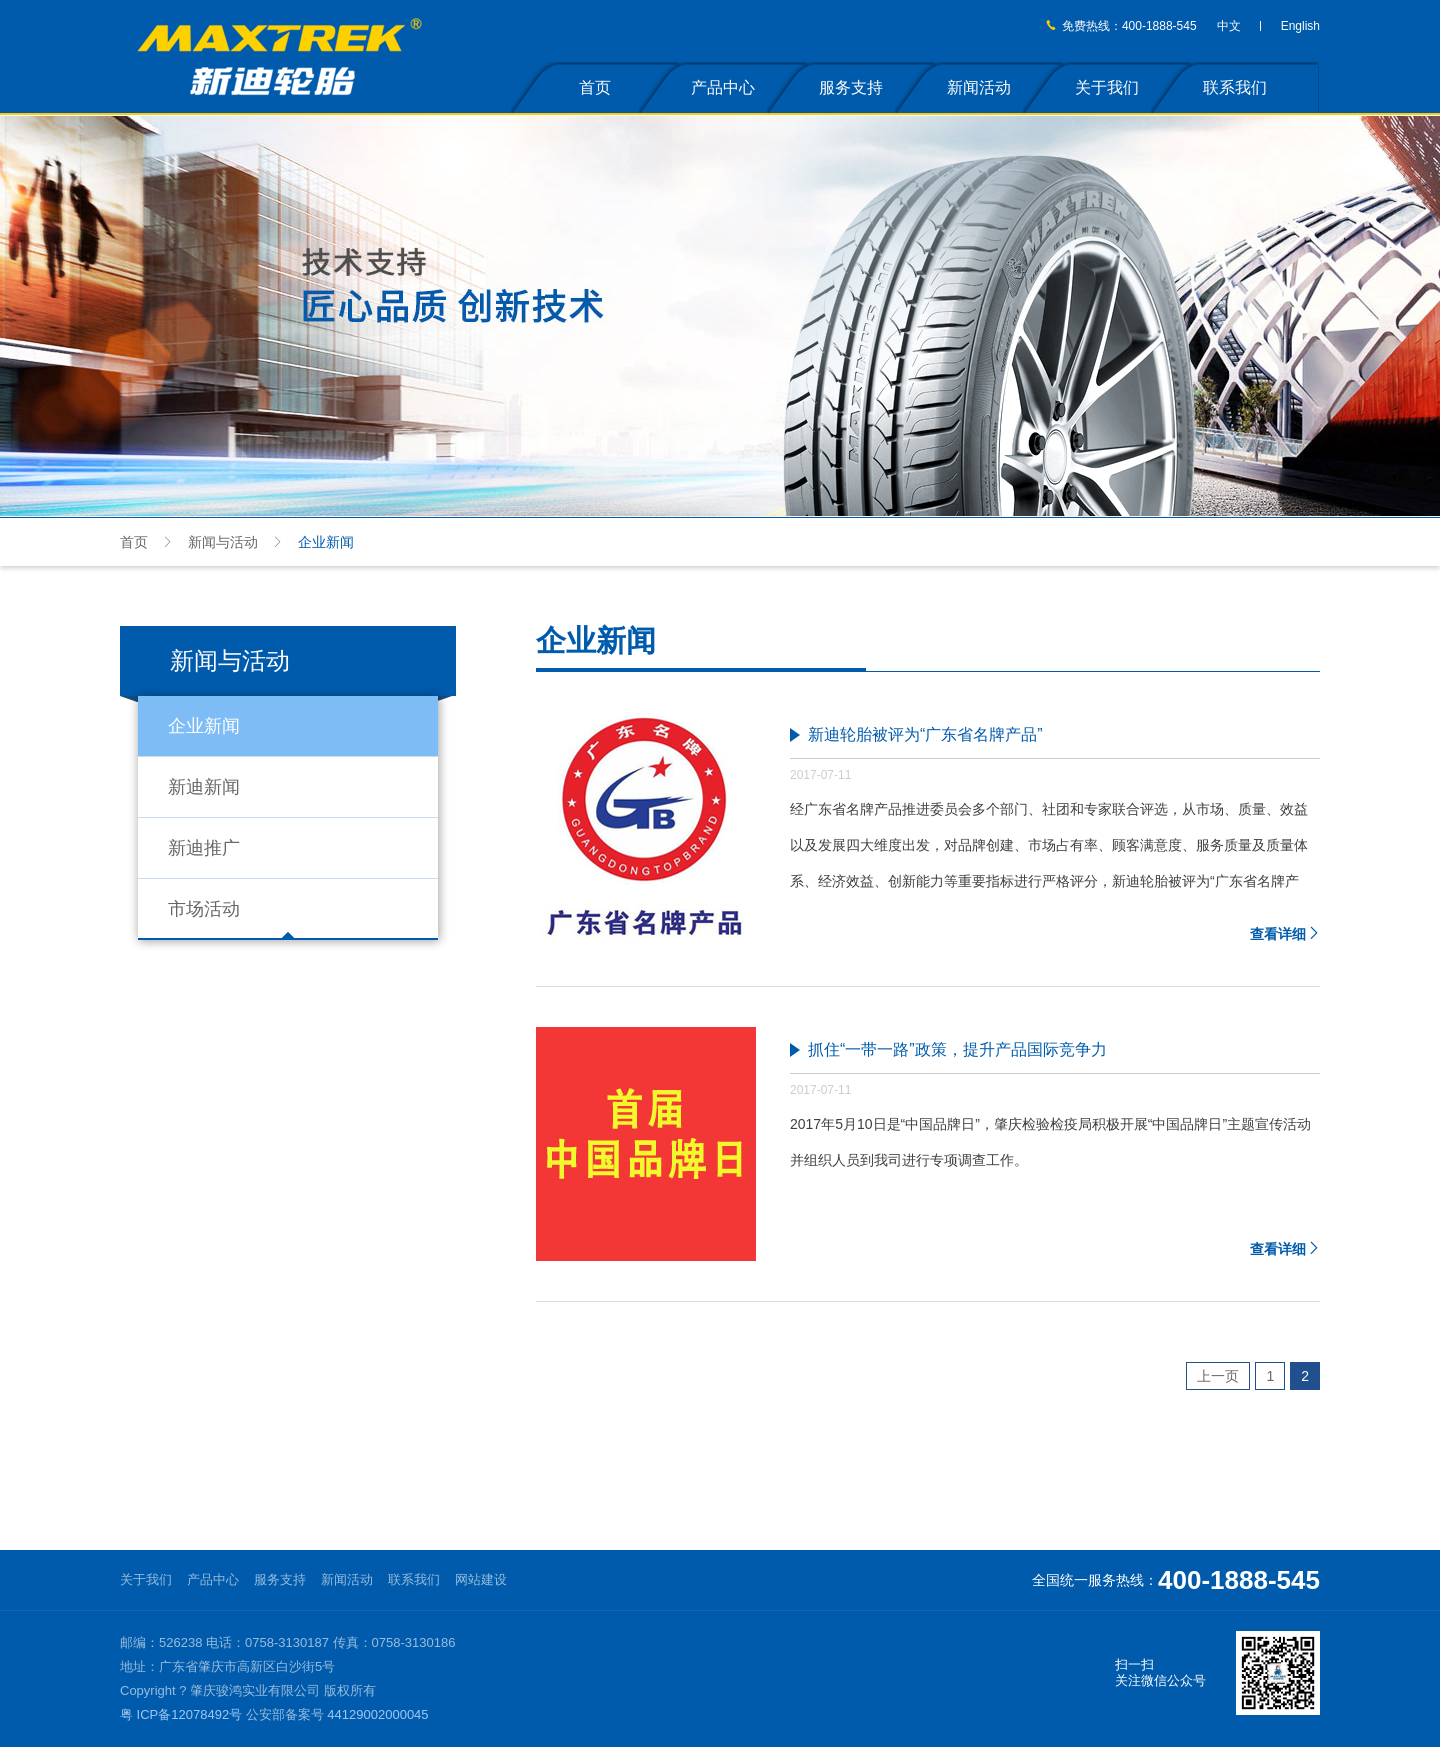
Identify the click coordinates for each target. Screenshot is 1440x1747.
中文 (1229, 26)
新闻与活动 (223, 542)
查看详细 (1285, 934)
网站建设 (481, 1579)
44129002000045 (377, 1714)
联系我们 (1235, 87)
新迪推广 (204, 848)
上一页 (1218, 1376)
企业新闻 (204, 726)
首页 (595, 87)
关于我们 (1107, 87)
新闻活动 (979, 87)
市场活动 (204, 909)
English (1300, 26)
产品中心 (723, 87)
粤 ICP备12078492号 (181, 1714)
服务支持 (851, 87)
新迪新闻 (204, 787)
